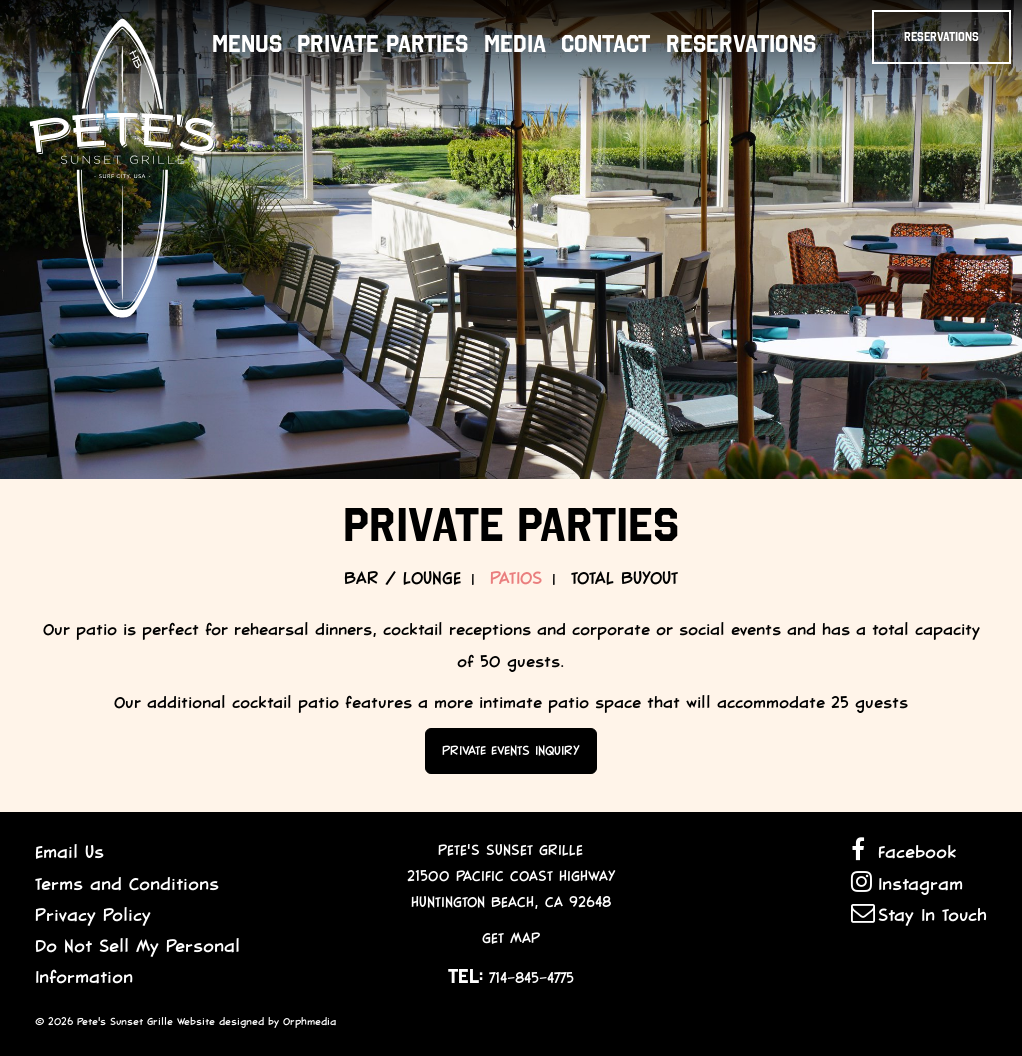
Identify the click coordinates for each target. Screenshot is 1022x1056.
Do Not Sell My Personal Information (137, 961)
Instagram (907, 882)
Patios (516, 578)
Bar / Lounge (402, 578)
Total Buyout (624, 578)
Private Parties (382, 44)
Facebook (903, 850)
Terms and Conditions (127, 884)
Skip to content (48, 92)
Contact (605, 44)
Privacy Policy (93, 915)
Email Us (69, 852)
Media (515, 44)
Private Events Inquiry (511, 750)
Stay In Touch (919, 913)
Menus (247, 44)
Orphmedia (309, 1021)
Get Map (511, 938)
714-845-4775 (531, 978)
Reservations (741, 44)
